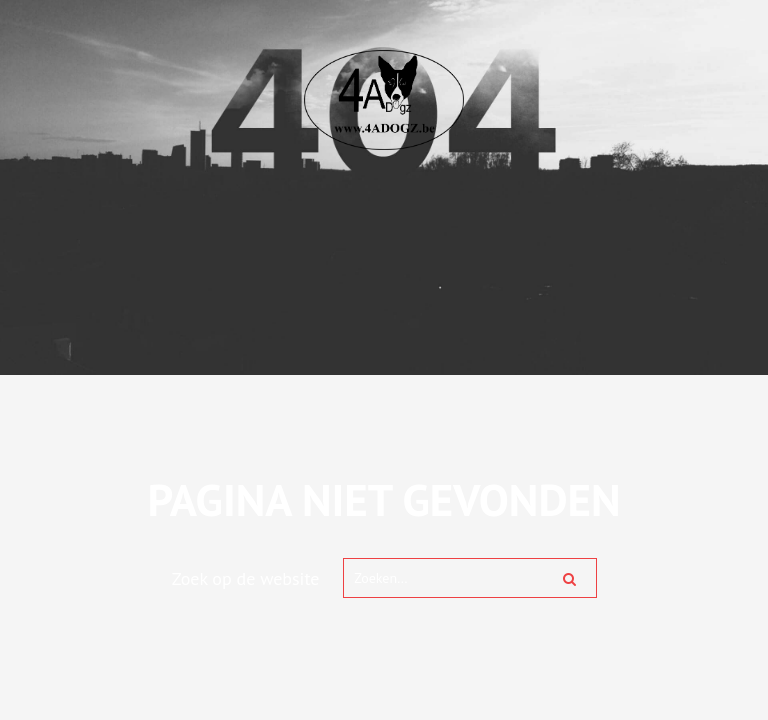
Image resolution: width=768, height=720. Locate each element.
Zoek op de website (246, 578)
